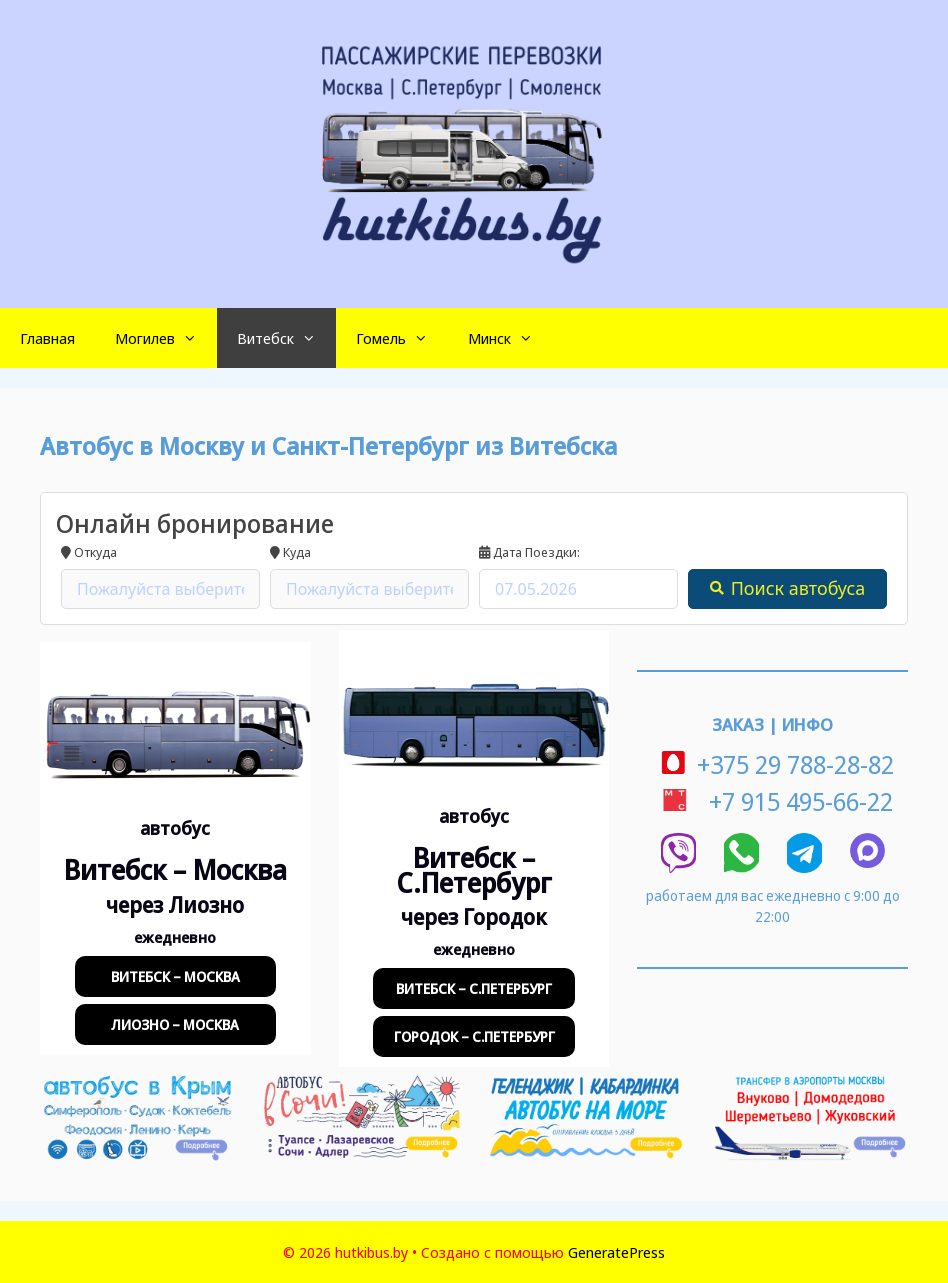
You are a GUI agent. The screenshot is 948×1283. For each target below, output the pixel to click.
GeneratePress (616, 1252)
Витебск (286, 338)
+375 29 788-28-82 (772, 764)
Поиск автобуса (788, 588)
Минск (510, 338)
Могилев (166, 338)
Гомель (402, 338)
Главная (47, 338)
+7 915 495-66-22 (773, 801)
